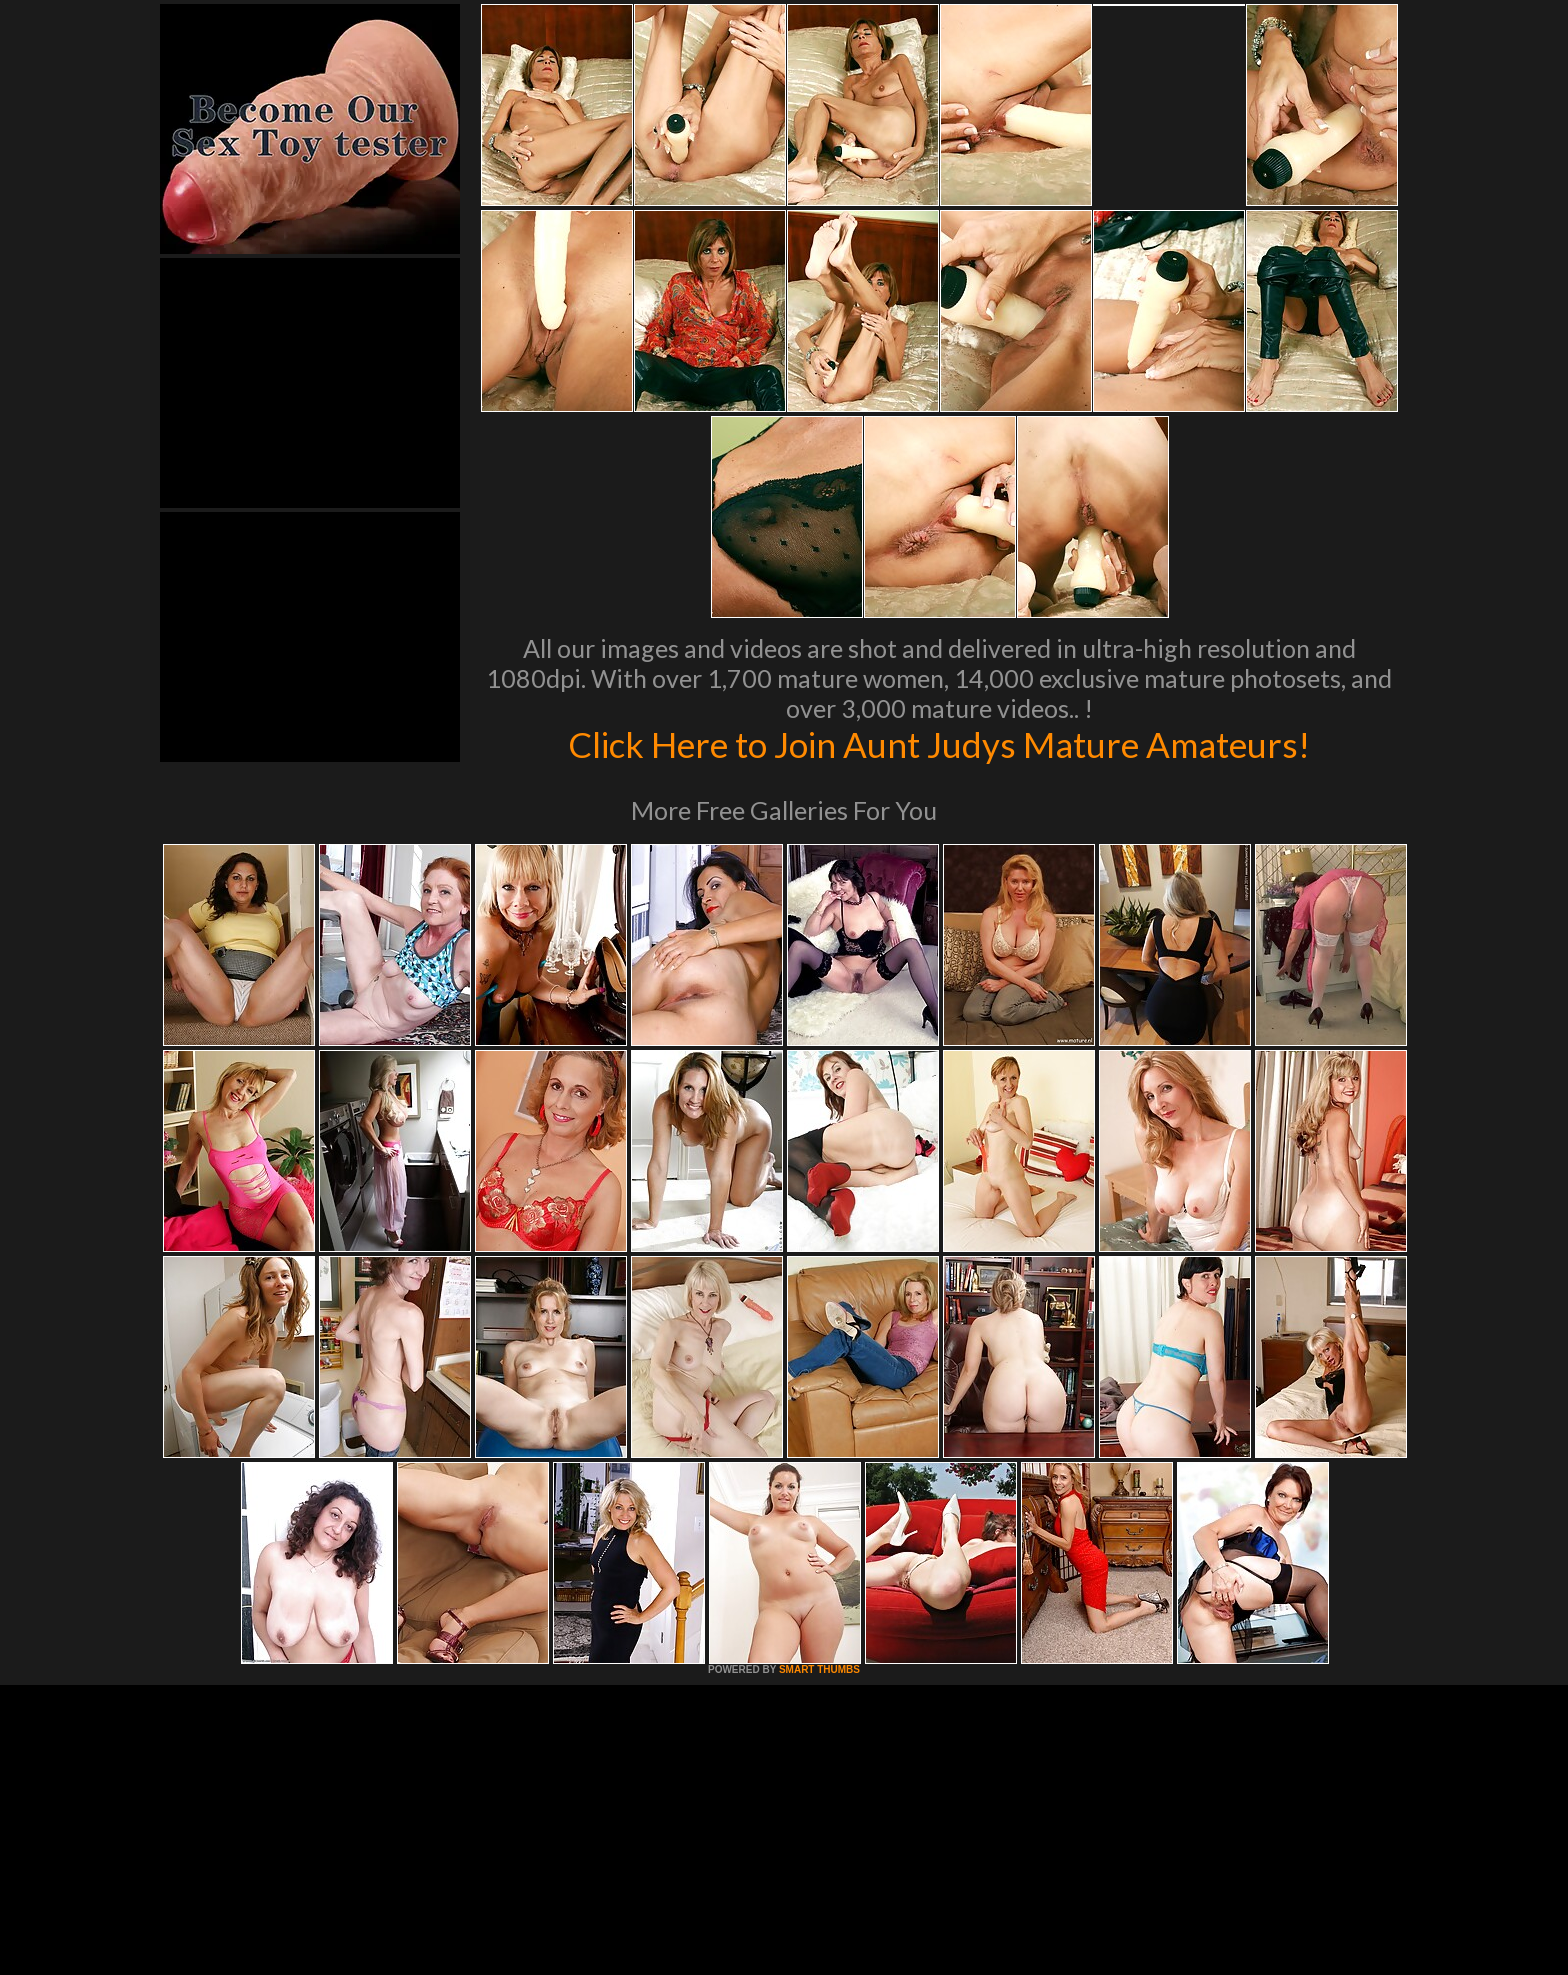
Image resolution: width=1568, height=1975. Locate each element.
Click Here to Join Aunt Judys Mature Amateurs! (939, 744)
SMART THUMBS (819, 1669)
